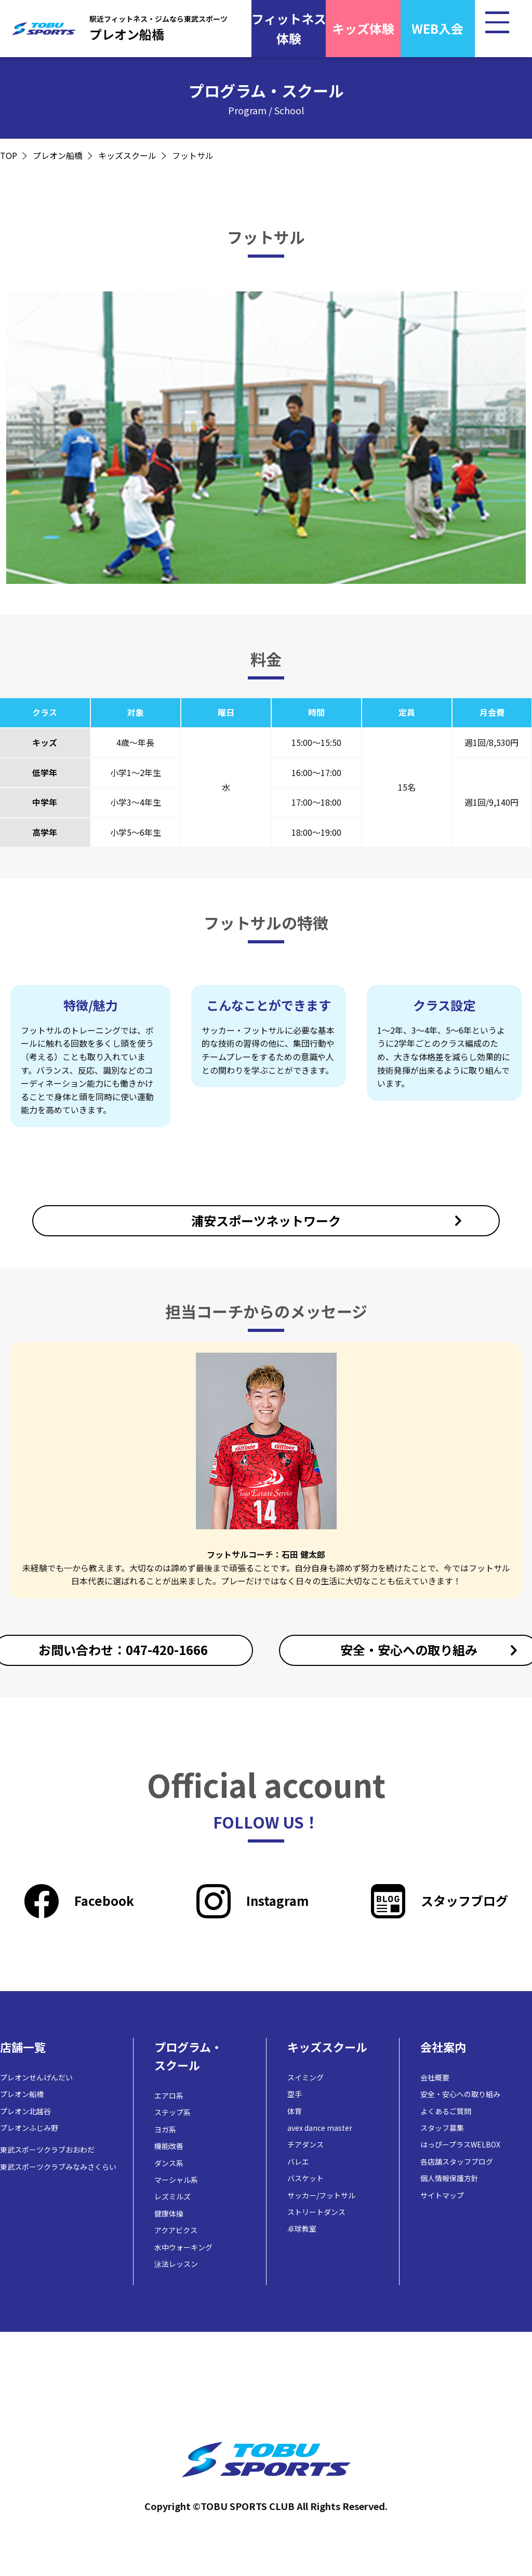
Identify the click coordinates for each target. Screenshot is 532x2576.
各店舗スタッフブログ (456, 2161)
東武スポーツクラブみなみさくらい (58, 2166)
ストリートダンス (316, 2212)
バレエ (298, 2161)
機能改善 (168, 2146)
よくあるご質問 (445, 2111)
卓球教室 (301, 2228)
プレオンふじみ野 (29, 2128)
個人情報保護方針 (449, 2178)
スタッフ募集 (442, 2128)
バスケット (305, 2178)
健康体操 (168, 2213)
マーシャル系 (176, 2179)
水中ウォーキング (183, 2247)
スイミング (305, 2077)
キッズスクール (127, 155)
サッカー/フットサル (321, 2195)
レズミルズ (172, 2196)
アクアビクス (175, 2230)
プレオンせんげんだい (36, 2077)
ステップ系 (172, 2112)
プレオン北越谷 (25, 2111)
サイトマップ (442, 2195)
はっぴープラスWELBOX (460, 2144)
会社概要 (434, 2077)
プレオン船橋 (58, 155)
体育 (294, 2111)
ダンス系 (168, 2163)
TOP (8, 155)
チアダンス (305, 2144)
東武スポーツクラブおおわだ (47, 2149)
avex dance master (319, 2128)
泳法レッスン (176, 2264)
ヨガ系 (165, 2129)
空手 (294, 2094)
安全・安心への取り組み (460, 2094)
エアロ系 (168, 2095)
